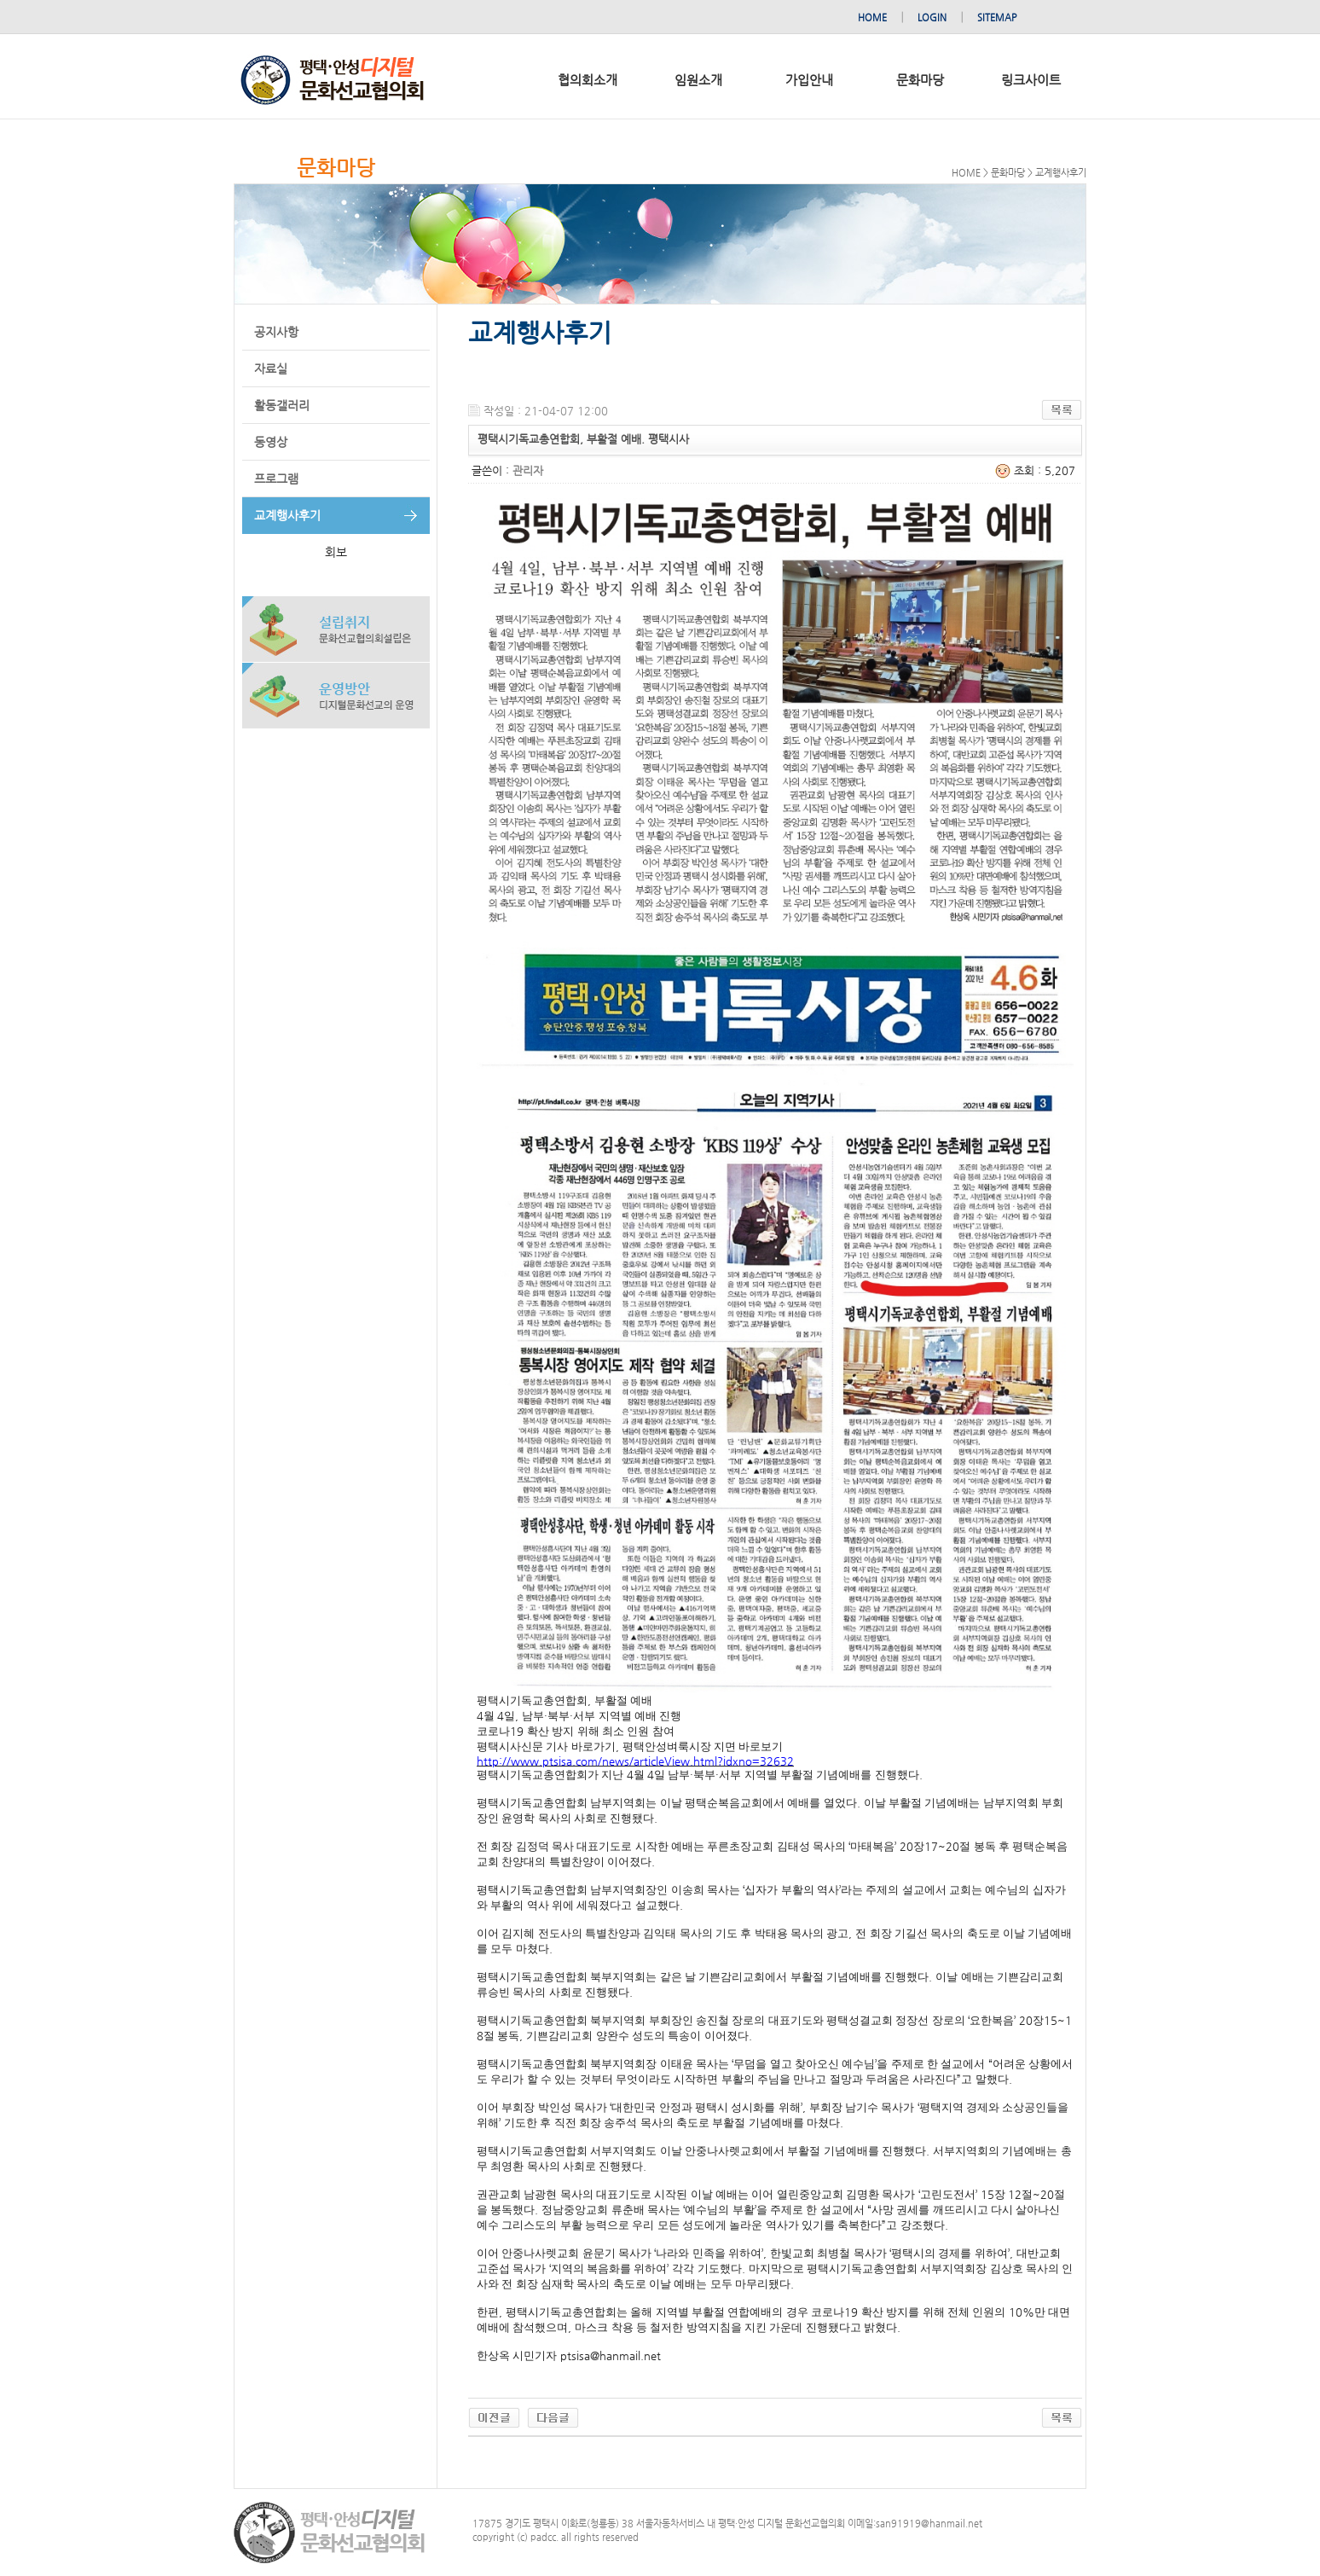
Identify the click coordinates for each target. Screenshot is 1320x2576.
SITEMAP (996, 17)
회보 (336, 552)
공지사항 (276, 332)
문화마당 (920, 80)
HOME (872, 17)
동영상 (270, 442)
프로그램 (276, 478)
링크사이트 (1031, 80)
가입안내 (809, 80)
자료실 (270, 368)
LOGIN (932, 17)
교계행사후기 (287, 515)
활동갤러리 (282, 405)
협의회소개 (587, 80)
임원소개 (698, 80)
